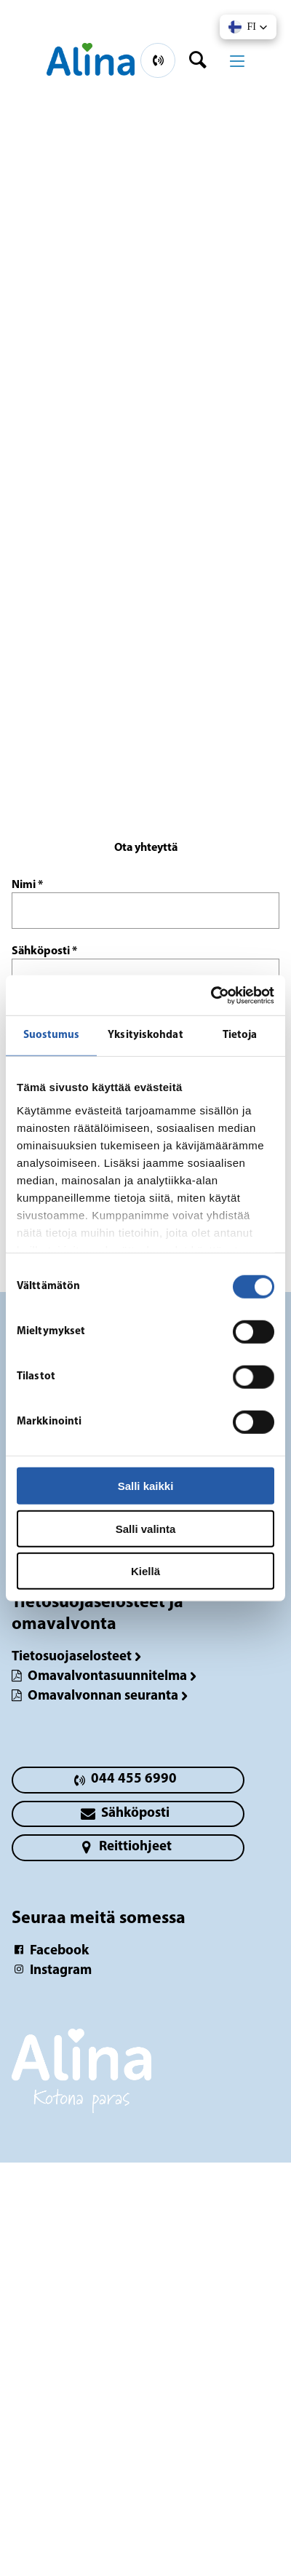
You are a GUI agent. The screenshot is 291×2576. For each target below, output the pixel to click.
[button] (248, 26)
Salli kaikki (146, 1486)
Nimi (27, 885)
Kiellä (145, 1571)
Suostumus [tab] (51, 1035)
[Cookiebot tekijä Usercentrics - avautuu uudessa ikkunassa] (210, 995)
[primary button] (157, 60)
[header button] (202, 60)
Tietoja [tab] (240, 1035)
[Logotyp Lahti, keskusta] (145, 2078)
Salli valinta (146, 1528)
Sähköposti (44, 951)
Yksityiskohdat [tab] (145, 1035)
